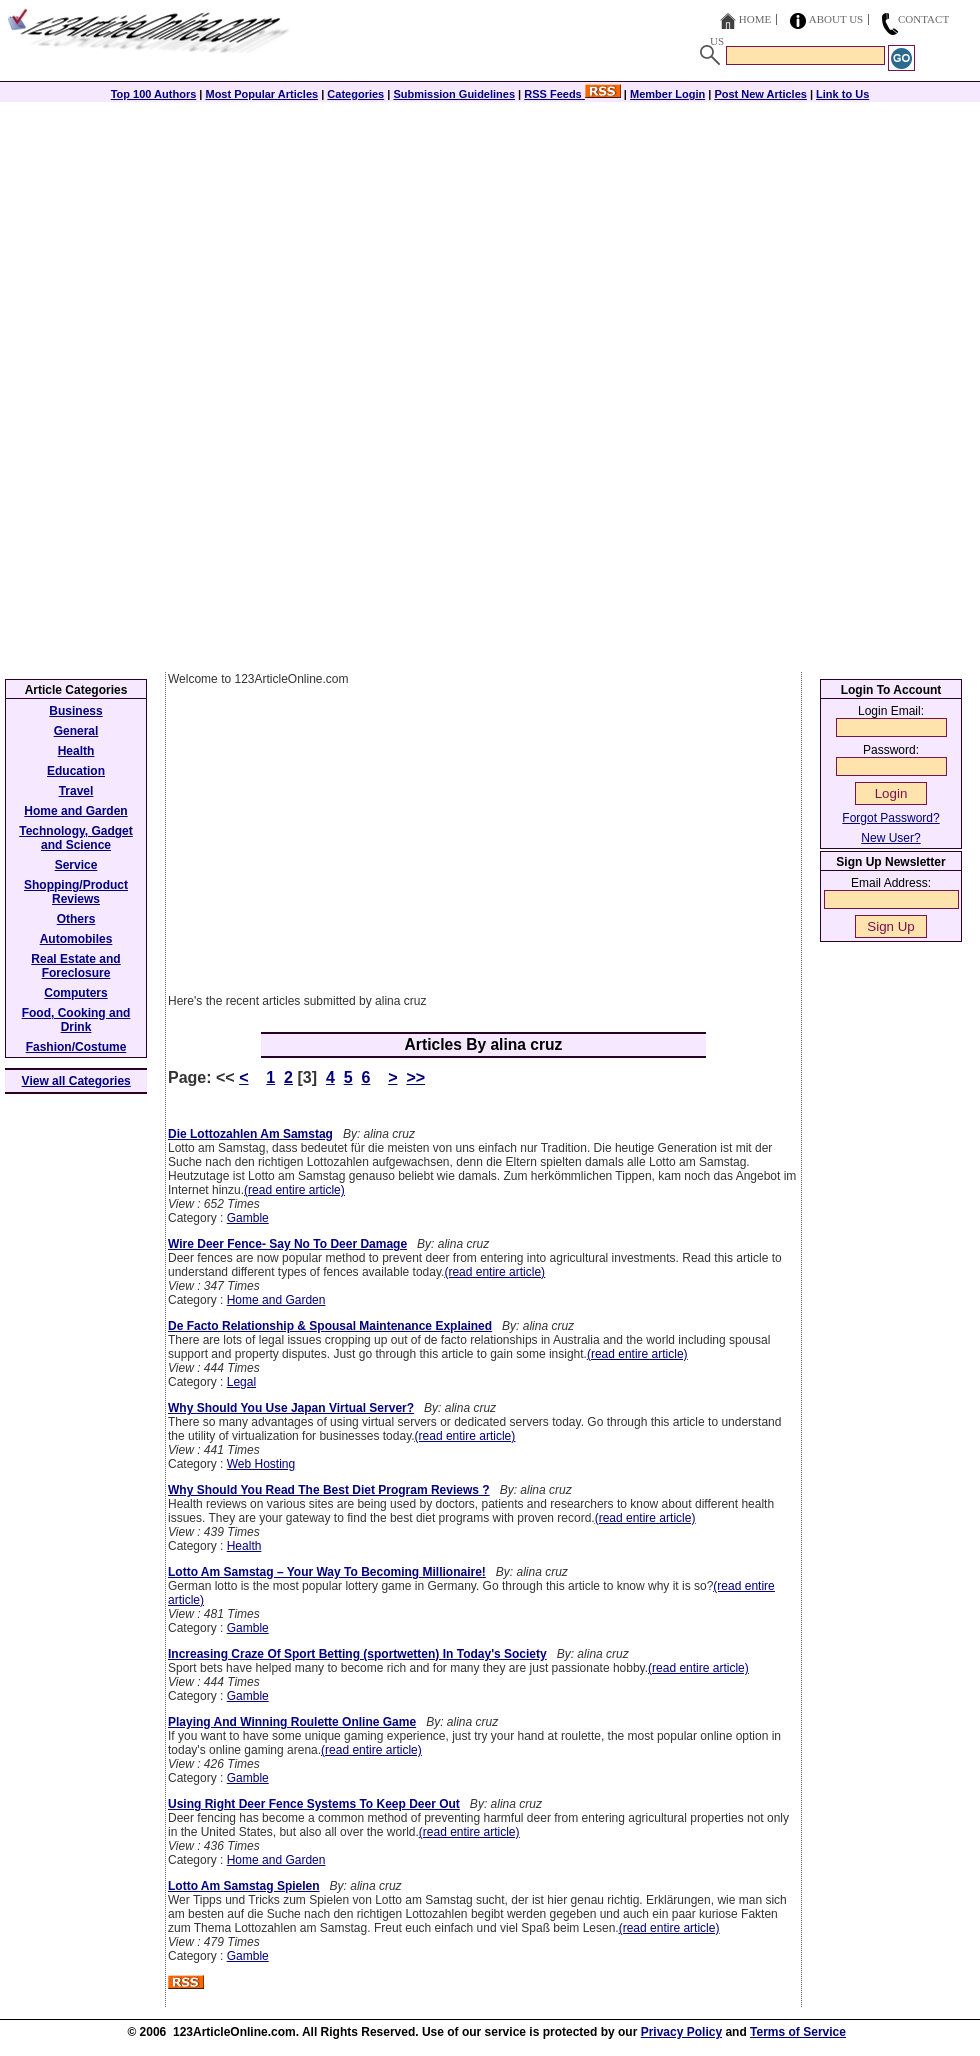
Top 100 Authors (154, 94)
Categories (355, 94)
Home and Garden (276, 1300)
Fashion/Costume (76, 1047)
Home (755, 19)
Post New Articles (760, 94)
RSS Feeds (572, 94)
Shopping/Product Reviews (76, 892)
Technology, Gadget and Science (76, 838)
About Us (836, 19)
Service (76, 865)
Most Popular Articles (261, 94)
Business (75, 711)
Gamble (248, 1218)
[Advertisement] (490, 242)
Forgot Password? (890, 818)
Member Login (667, 94)
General (76, 731)
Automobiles (76, 939)
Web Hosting (261, 1464)
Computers (75, 993)
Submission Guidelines (454, 94)
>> (415, 1077)
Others (76, 919)
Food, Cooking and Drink (76, 1020)
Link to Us (842, 94)
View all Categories (76, 1081)
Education (76, 771)
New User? (890, 838)
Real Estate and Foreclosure (75, 966)
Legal (241, 1382)
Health (244, 1546)
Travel (76, 791)
